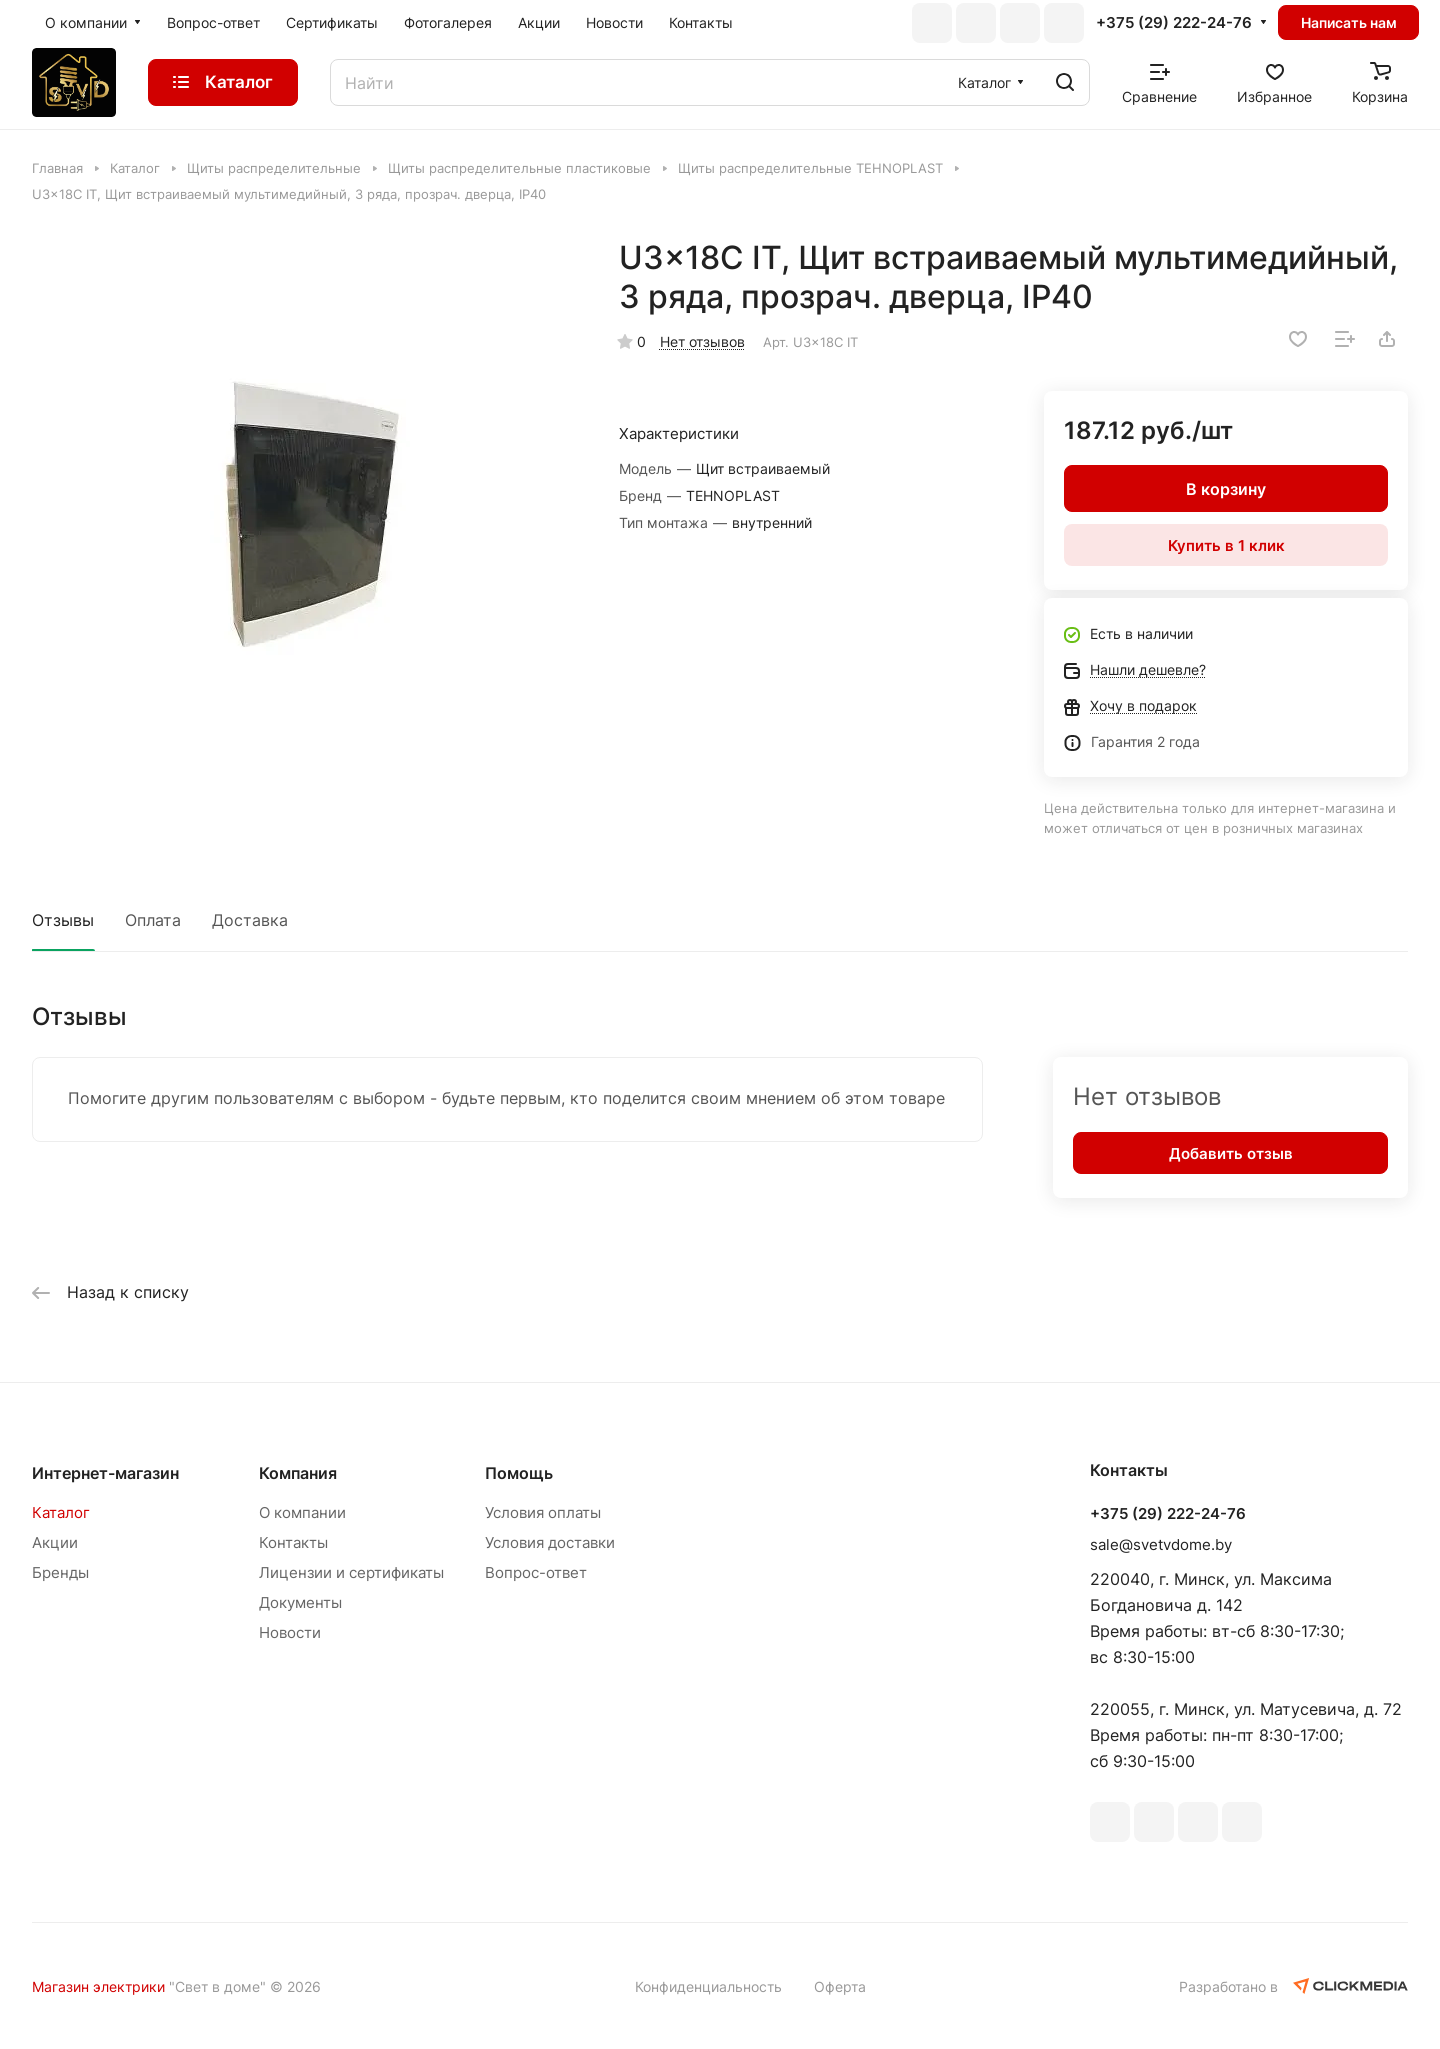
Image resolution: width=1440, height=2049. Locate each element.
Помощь (519, 1473)
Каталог (61, 1512)
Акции (55, 1542)
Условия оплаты (543, 1512)
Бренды (60, 1572)
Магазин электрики (98, 1986)
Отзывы (63, 920)
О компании (302, 1512)
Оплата (153, 920)
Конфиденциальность (708, 1986)
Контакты (293, 1542)
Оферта (840, 1986)
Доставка (250, 920)
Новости (290, 1632)
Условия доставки (550, 1542)
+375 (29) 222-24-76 (1174, 23)
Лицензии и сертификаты (351, 1572)
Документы (300, 1602)
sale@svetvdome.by (1161, 1544)
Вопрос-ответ (536, 1572)
